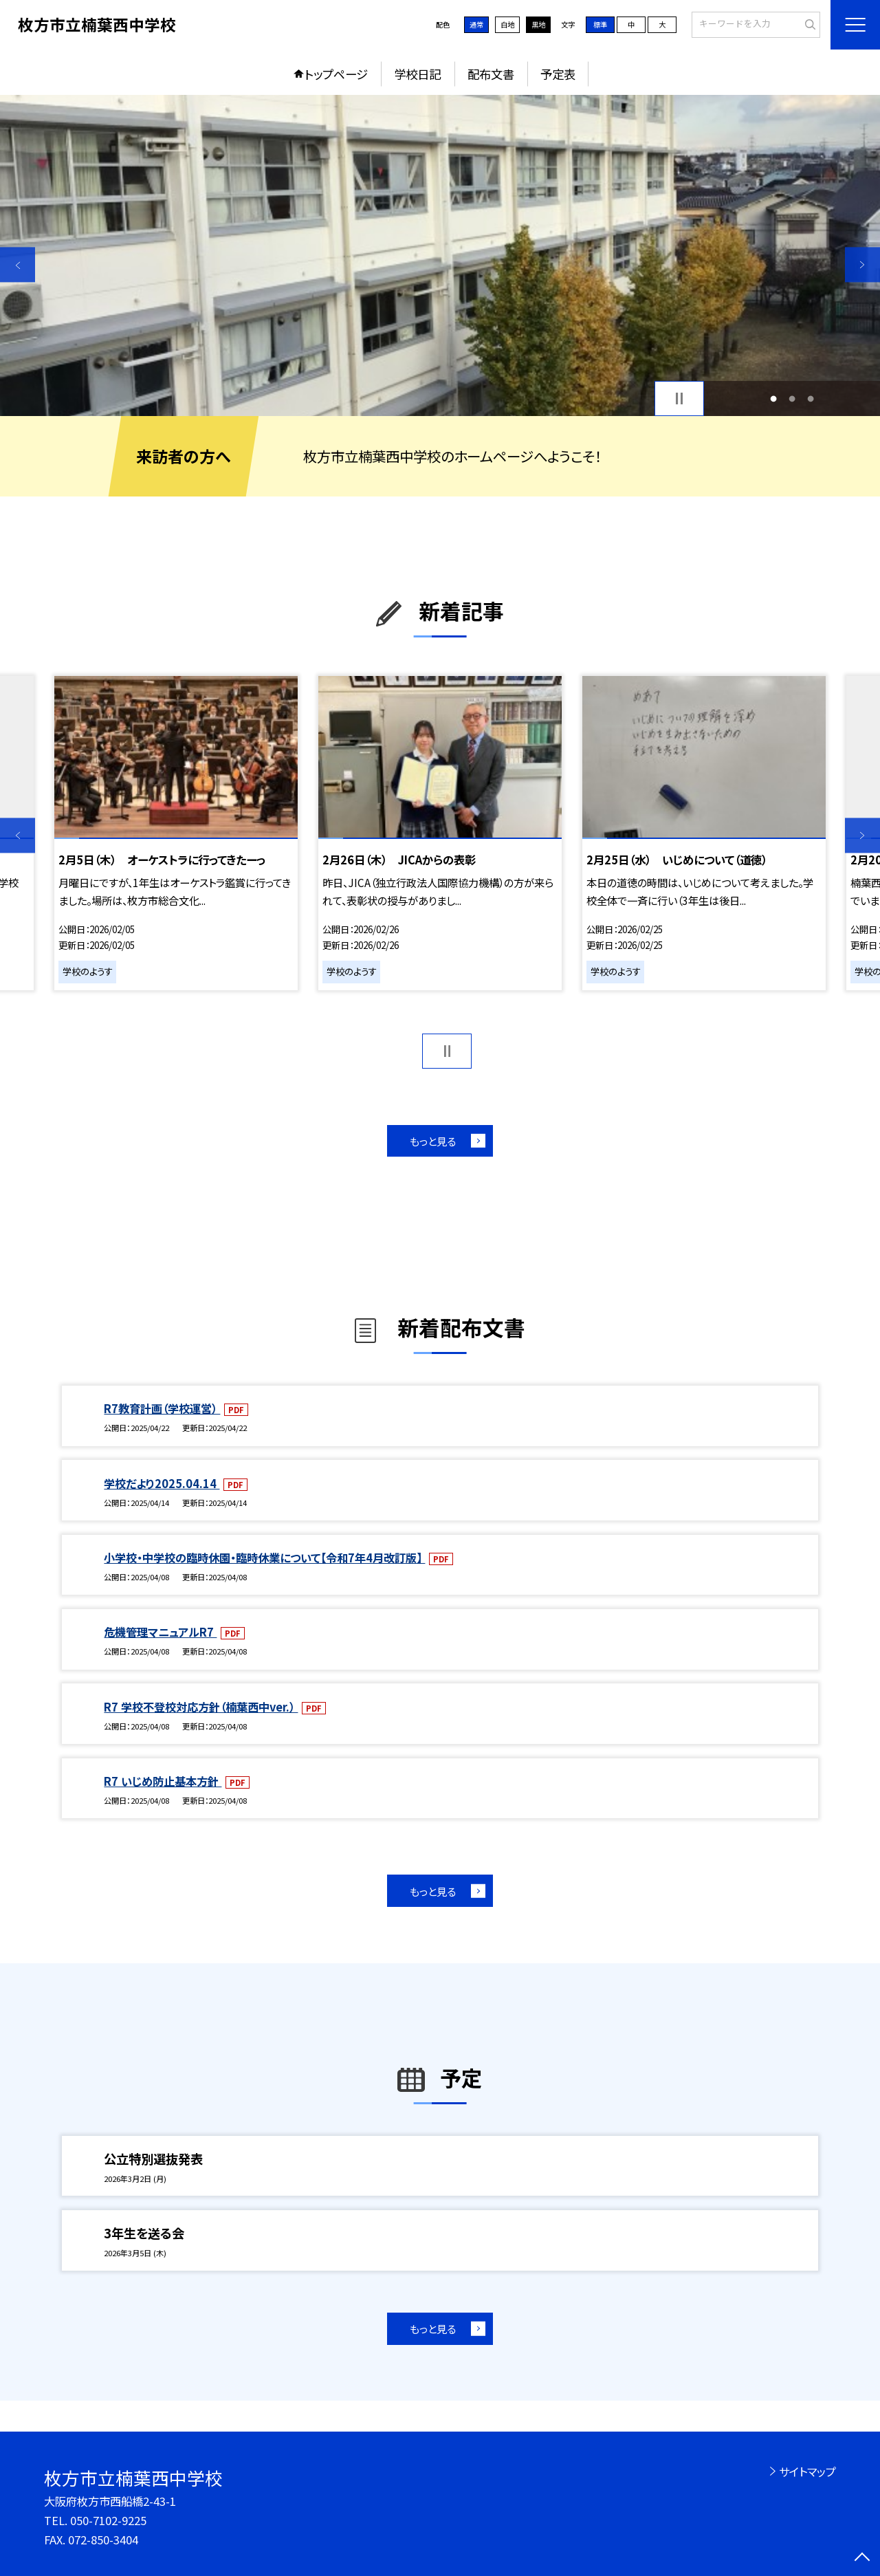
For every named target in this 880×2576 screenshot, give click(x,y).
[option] (440, 255)
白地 (507, 24)
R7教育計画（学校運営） (162, 1408)
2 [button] (792, 398)
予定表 (557, 74)
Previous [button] (17, 264)
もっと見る (433, 1140)
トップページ (336, 74)
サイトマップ (807, 2471)
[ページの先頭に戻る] (862, 2558)
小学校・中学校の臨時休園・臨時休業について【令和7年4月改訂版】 (264, 1557)
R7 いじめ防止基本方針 (162, 1781)
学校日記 (417, 74)
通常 (476, 24)
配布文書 (491, 74)
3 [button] (811, 398)
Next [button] (862, 264)
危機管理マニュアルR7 (160, 1632)
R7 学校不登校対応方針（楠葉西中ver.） (201, 1707)
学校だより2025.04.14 (161, 1483)
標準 (600, 24)
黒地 (538, 24)
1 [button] (773, 398)
